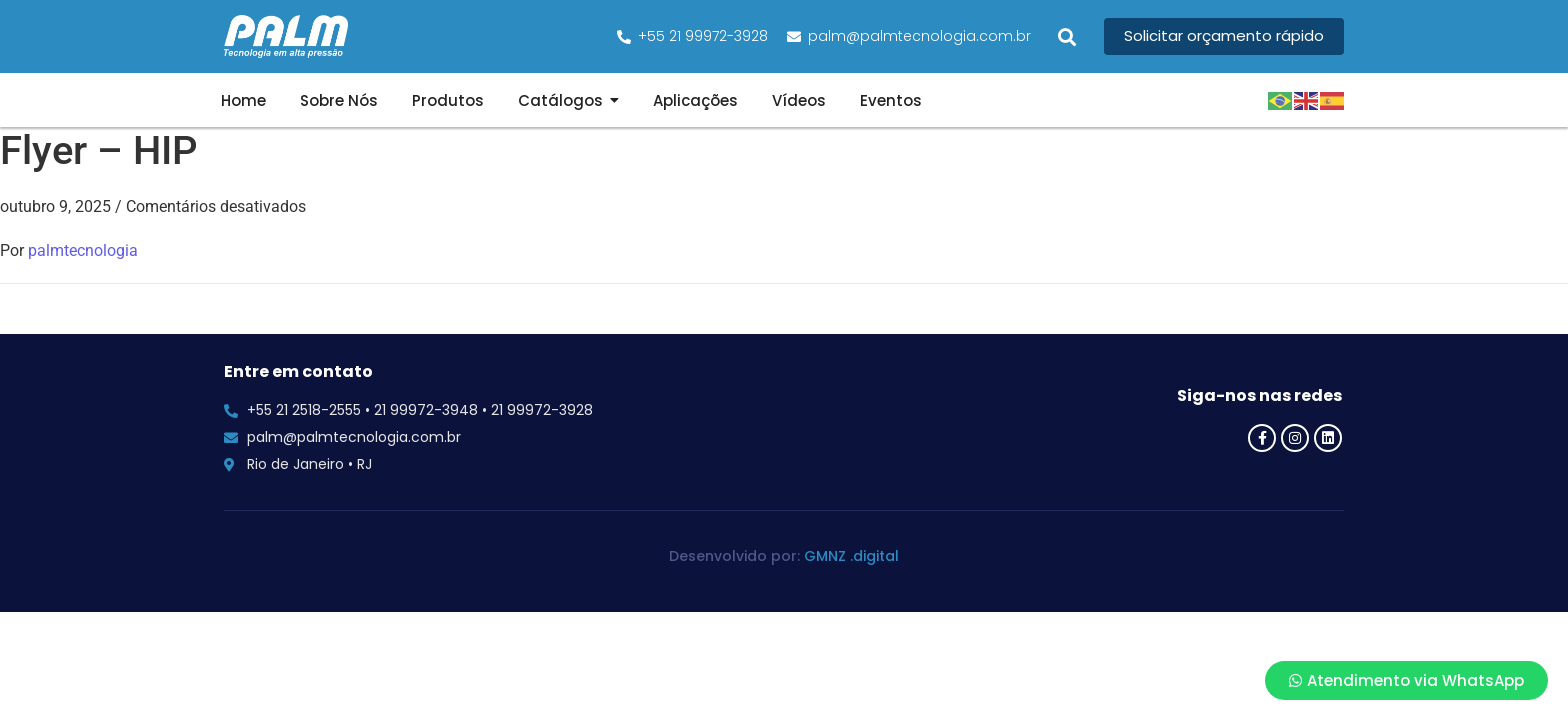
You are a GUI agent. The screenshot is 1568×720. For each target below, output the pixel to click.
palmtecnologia (83, 250)
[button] (1067, 36)
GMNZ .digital (851, 556)
